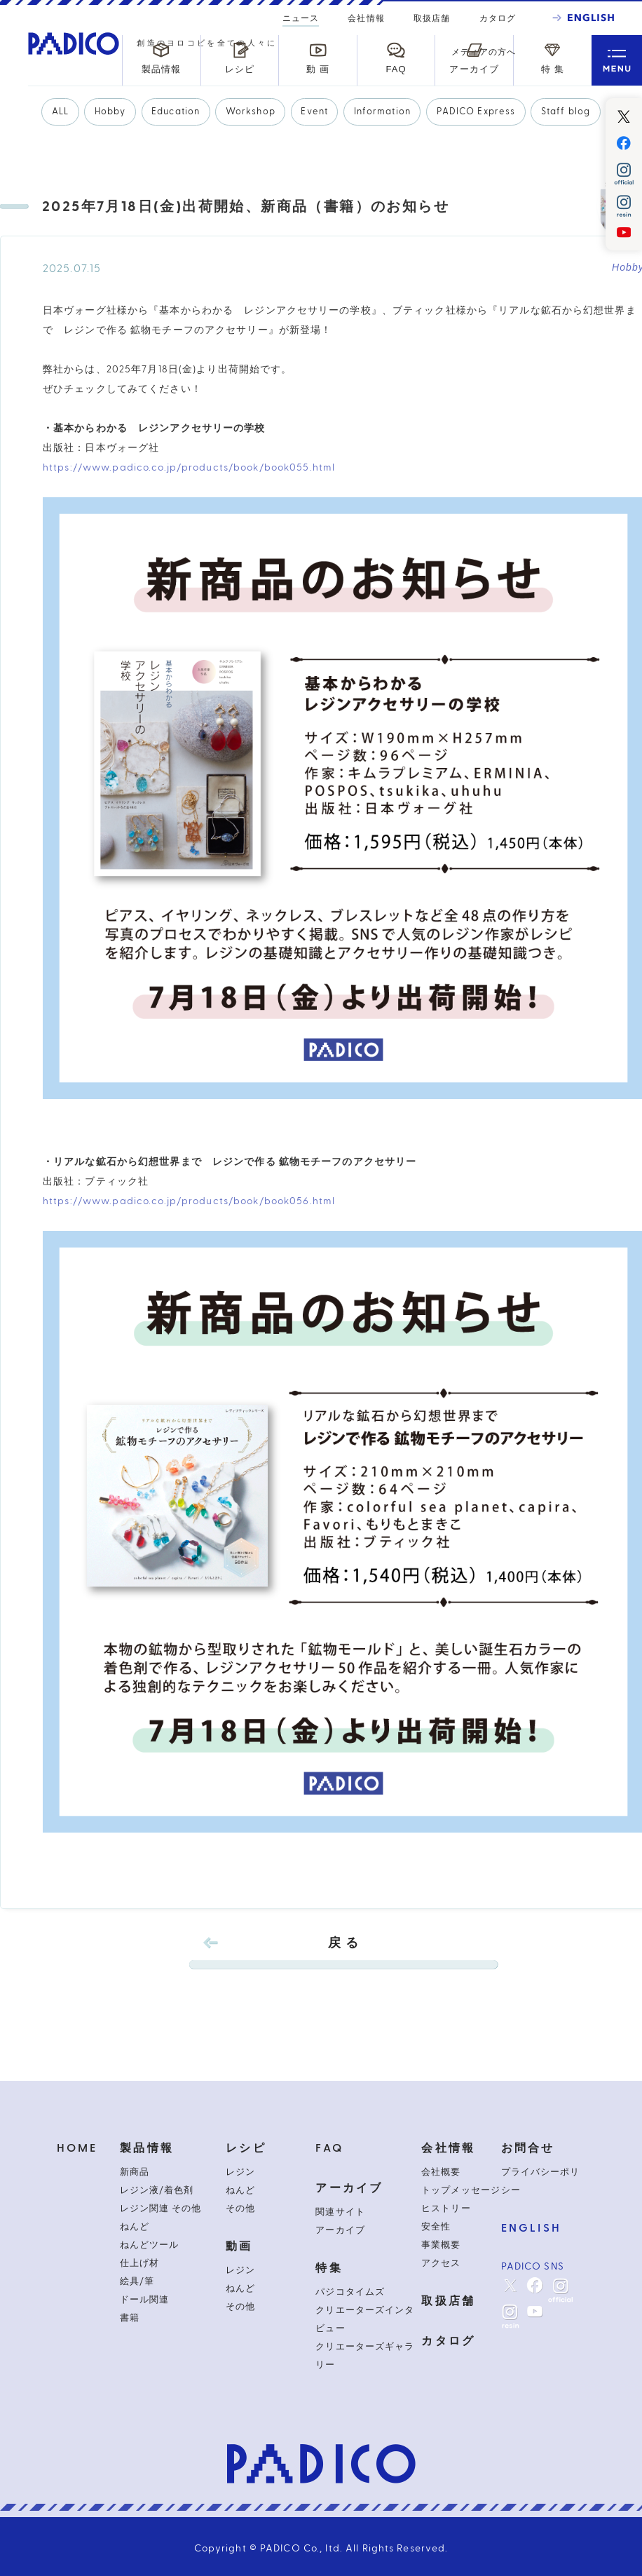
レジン (240, 2172)
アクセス (440, 2263)
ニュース (300, 20)
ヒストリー (445, 2208)
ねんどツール (149, 2245)
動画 (239, 2246)
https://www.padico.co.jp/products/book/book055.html (189, 468)
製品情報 (147, 2148)
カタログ (497, 18)
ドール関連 (144, 2299)
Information (382, 111)
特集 (328, 2268)
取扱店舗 (432, 18)
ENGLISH (531, 2228)
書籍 (129, 2318)
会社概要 (440, 2172)
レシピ (246, 2148)
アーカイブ (349, 2188)
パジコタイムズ (349, 2292)
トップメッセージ (460, 2190)
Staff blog (565, 111)
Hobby (110, 111)
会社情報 (366, 18)
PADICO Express (476, 111)
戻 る (343, 1953)
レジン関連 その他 (160, 2208)
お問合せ (528, 2148)
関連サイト (339, 2212)
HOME (77, 2148)
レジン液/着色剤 (156, 2190)
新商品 (134, 2172)
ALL (60, 111)
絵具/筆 (137, 2281)
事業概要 (440, 2245)
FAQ (329, 2148)
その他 (240, 2208)
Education (175, 111)
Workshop (250, 111)
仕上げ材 (139, 2263)
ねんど (134, 2227)
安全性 (436, 2227)
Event (314, 111)
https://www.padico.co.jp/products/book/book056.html (189, 1201)
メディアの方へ (483, 52)
